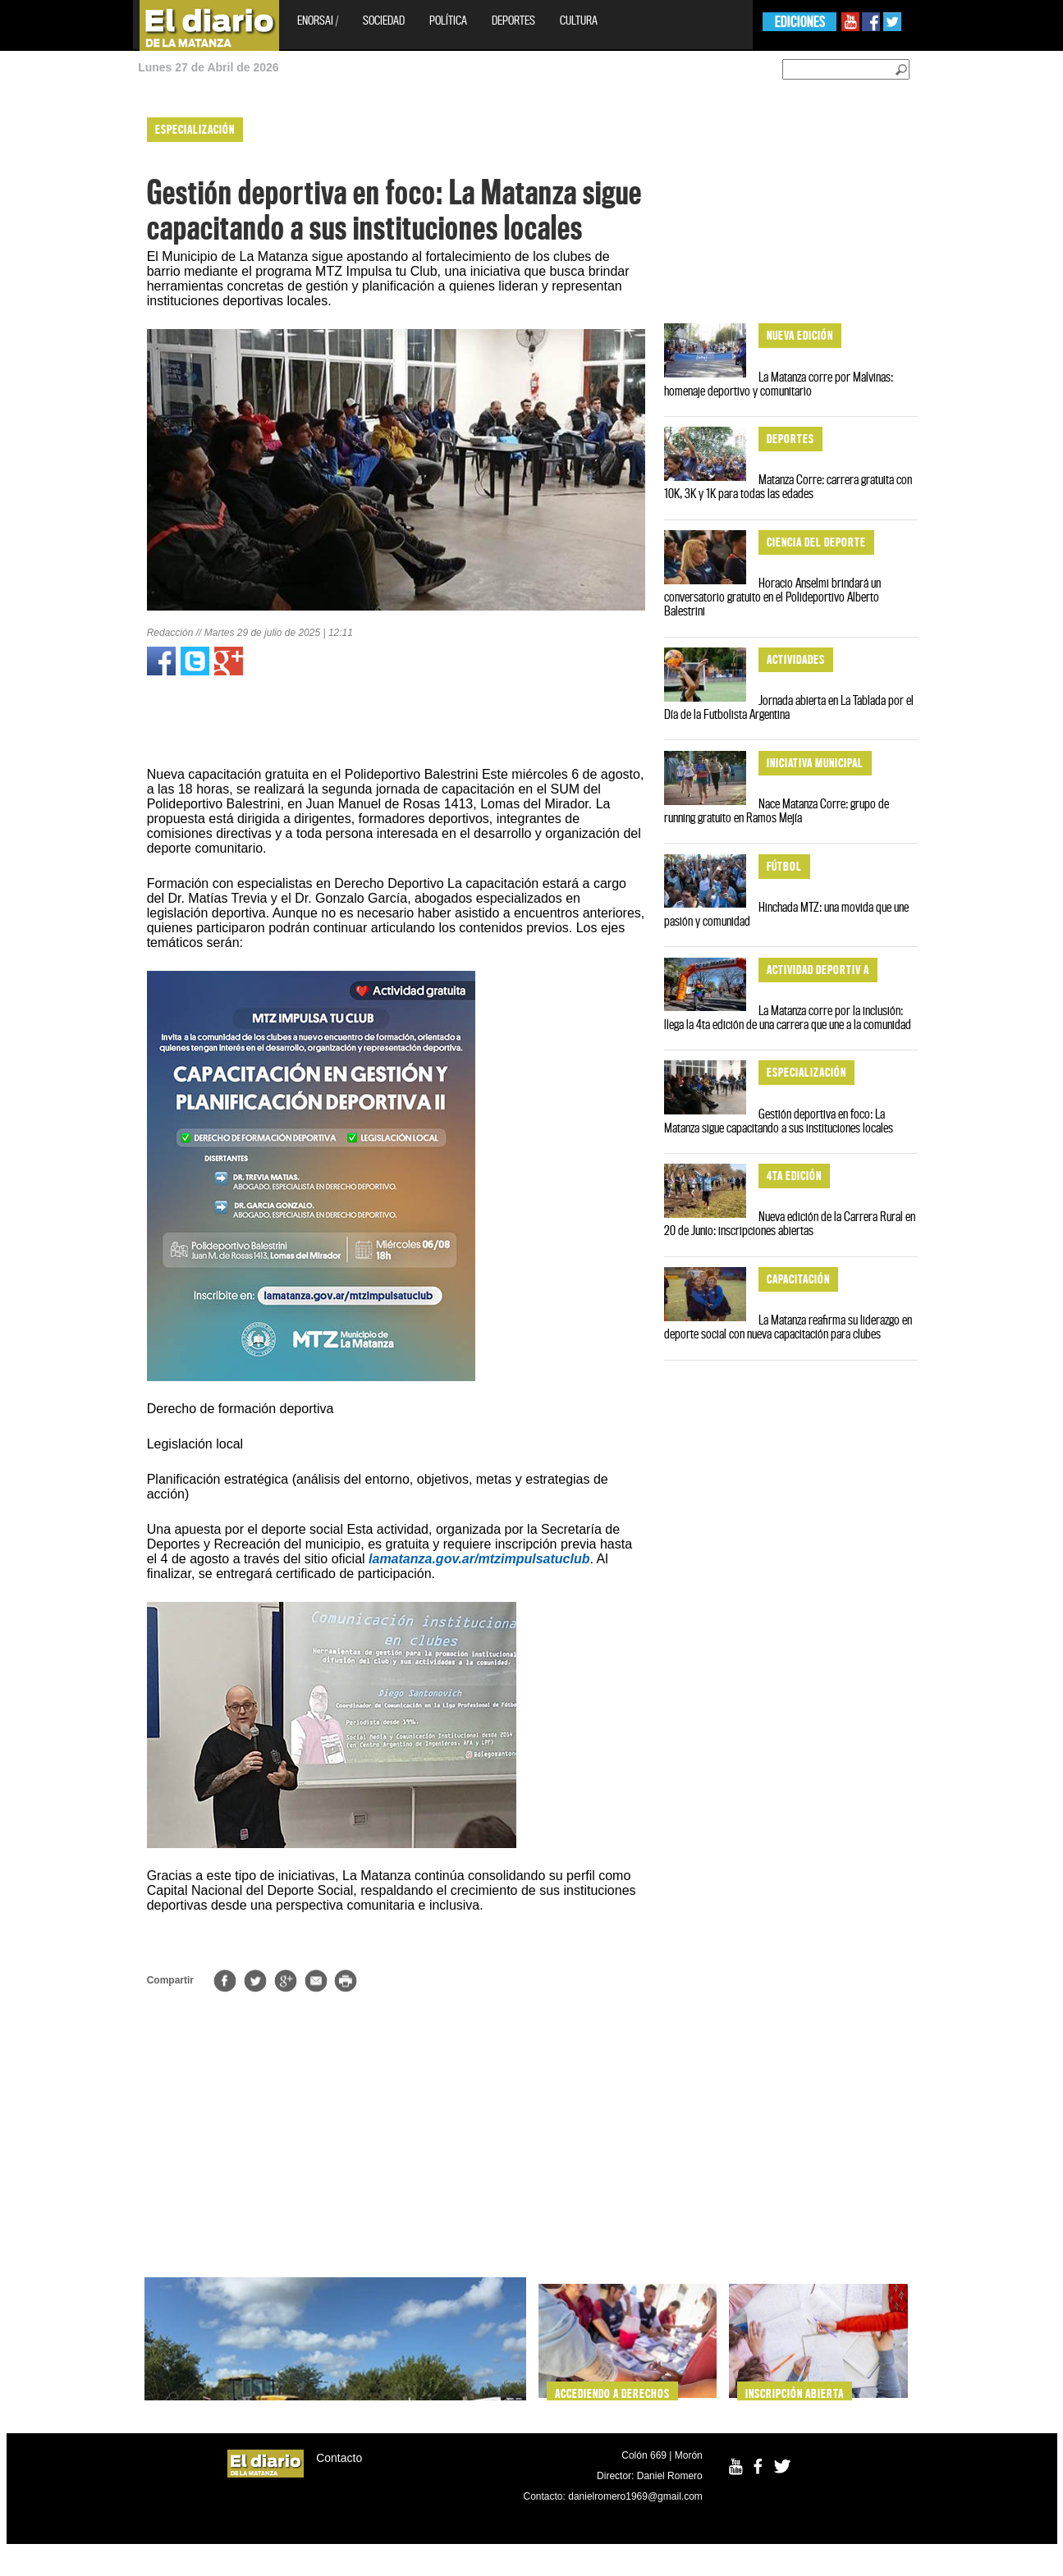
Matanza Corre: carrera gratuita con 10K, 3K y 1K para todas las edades (788, 486)
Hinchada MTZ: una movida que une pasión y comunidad (786, 913)
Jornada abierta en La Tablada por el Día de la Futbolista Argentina (789, 707)
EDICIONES (800, 21)
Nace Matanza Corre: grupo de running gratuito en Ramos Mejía (776, 810)
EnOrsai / (317, 20)
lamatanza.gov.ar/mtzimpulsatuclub (479, 1559)
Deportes (513, 20)
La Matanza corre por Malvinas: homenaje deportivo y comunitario (778, 383)
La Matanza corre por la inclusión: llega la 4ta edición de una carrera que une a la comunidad (787, 1017)
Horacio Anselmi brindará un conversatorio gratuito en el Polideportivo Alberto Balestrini (772, 596)
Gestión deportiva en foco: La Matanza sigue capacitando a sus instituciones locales (778, 1120)
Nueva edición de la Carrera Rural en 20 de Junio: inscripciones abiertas (789, 1223)
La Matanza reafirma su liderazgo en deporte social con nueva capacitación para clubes (788, 1326)
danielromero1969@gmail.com (635, 2496)
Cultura (579, 20)
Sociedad (384, 20)
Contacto (339, 2457)
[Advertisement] (71, 353)
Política (448, 20)
